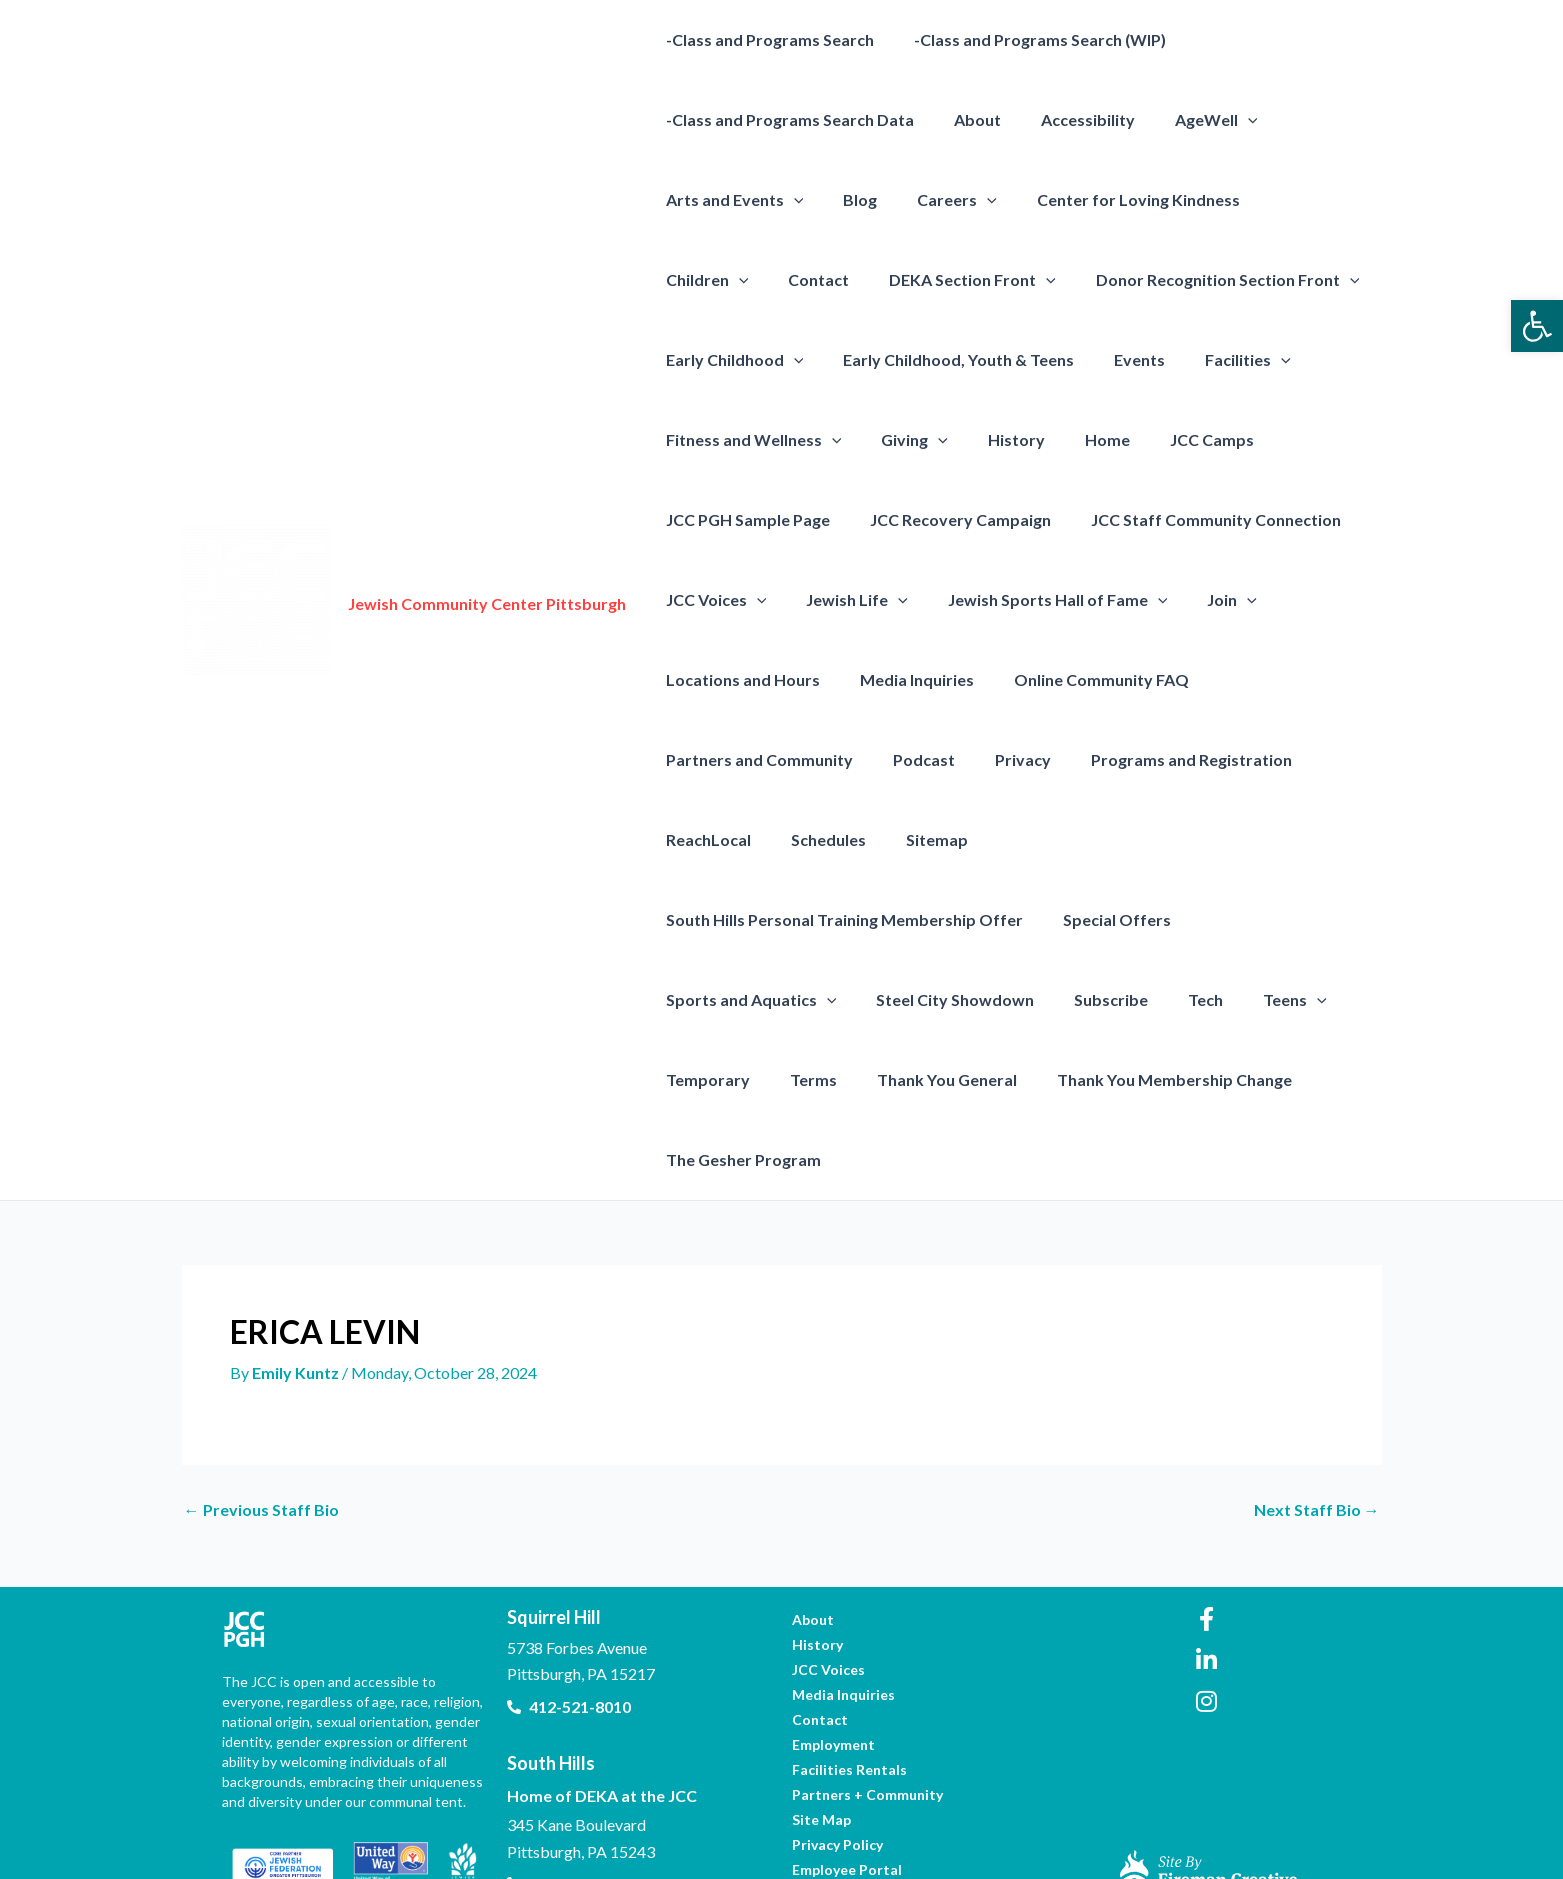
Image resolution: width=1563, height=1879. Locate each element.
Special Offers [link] (716, 919)
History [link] (996, 439)
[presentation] (1220, 120)
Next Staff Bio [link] (1317, 1430)
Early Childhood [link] (731, 360)
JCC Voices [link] (712, 600)
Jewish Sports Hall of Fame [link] (1038, 600)
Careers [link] (937, 200)
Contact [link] (692, 279)
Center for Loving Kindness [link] (1110, 199)
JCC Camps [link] (1176, 439)
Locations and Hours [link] (739, 679)
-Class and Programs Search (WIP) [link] (1028, 39)
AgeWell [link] (1188, 120)
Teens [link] (694, 1000)
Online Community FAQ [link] (1081, 679)
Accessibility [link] (1068, 119)
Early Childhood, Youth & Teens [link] (946, 359)
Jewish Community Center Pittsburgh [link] (487, 563)
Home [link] (1079, 439)
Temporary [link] (799, 999)
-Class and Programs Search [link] (766, 39)
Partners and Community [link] (755, 759)
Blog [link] (848, 199)
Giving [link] (902, 440)
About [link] (965, 119)
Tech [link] (1317, 919)
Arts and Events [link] (731, 200)
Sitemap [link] (917, 839)
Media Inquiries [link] (905, 679)
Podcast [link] (912, 759)
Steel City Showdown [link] (1083, 919)
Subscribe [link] (1231, 919)
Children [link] (1285, 200)
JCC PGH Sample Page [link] (744, 519)
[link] (1537, 326)
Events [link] (1119, 359)
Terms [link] (896, 999)
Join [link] (1204, 600)
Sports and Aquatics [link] (887, 920)
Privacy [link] (1003, 759)
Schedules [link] (816, 839)
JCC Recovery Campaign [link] (948, 519)
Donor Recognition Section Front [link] (1085, 280)
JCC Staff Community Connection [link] (1196, 519)
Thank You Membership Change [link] (1241, 999)
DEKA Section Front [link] (838, 280)
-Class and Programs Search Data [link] (786, 119)
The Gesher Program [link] (739, 1079)
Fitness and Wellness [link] (750, 440)
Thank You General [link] (1022, 999)
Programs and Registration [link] (1163, 759)
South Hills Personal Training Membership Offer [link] (1158, 839)
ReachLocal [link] (704, 839)
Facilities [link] (1220, 360)
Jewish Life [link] (845, 600)
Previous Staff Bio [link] (261, 1430)
